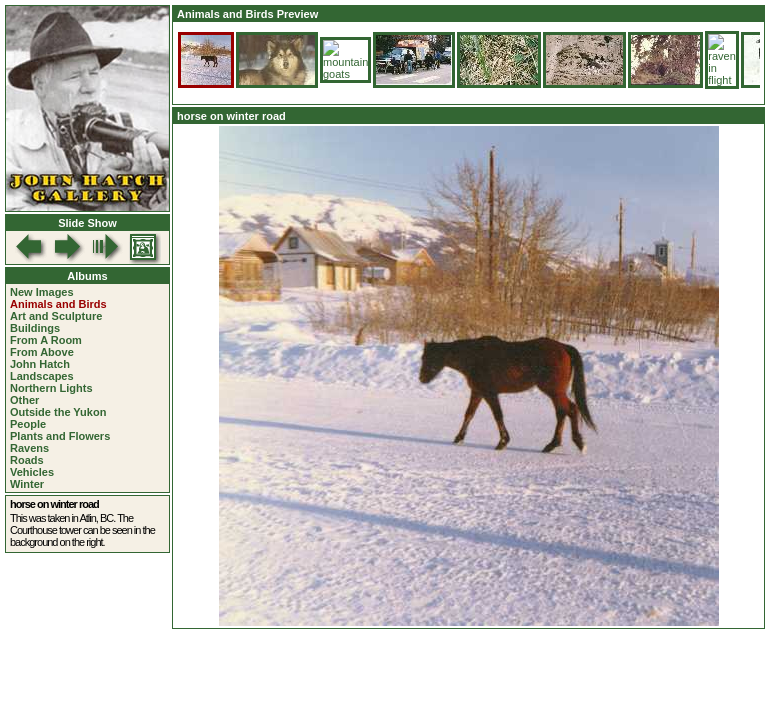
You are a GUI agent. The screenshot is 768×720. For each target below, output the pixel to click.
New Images (42, 292)
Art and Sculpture (56, 316)
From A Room (46, 340)
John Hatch (40, 364)
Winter (27, 484)
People (28, 424)
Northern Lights (51, 388)
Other (24, 400)
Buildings (35, 328)
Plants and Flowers (60, 436)
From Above (42, 352)
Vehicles (32, 472)
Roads (27, 460)
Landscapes (42, 376)
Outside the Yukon (58, 412)
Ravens (29, 448)
